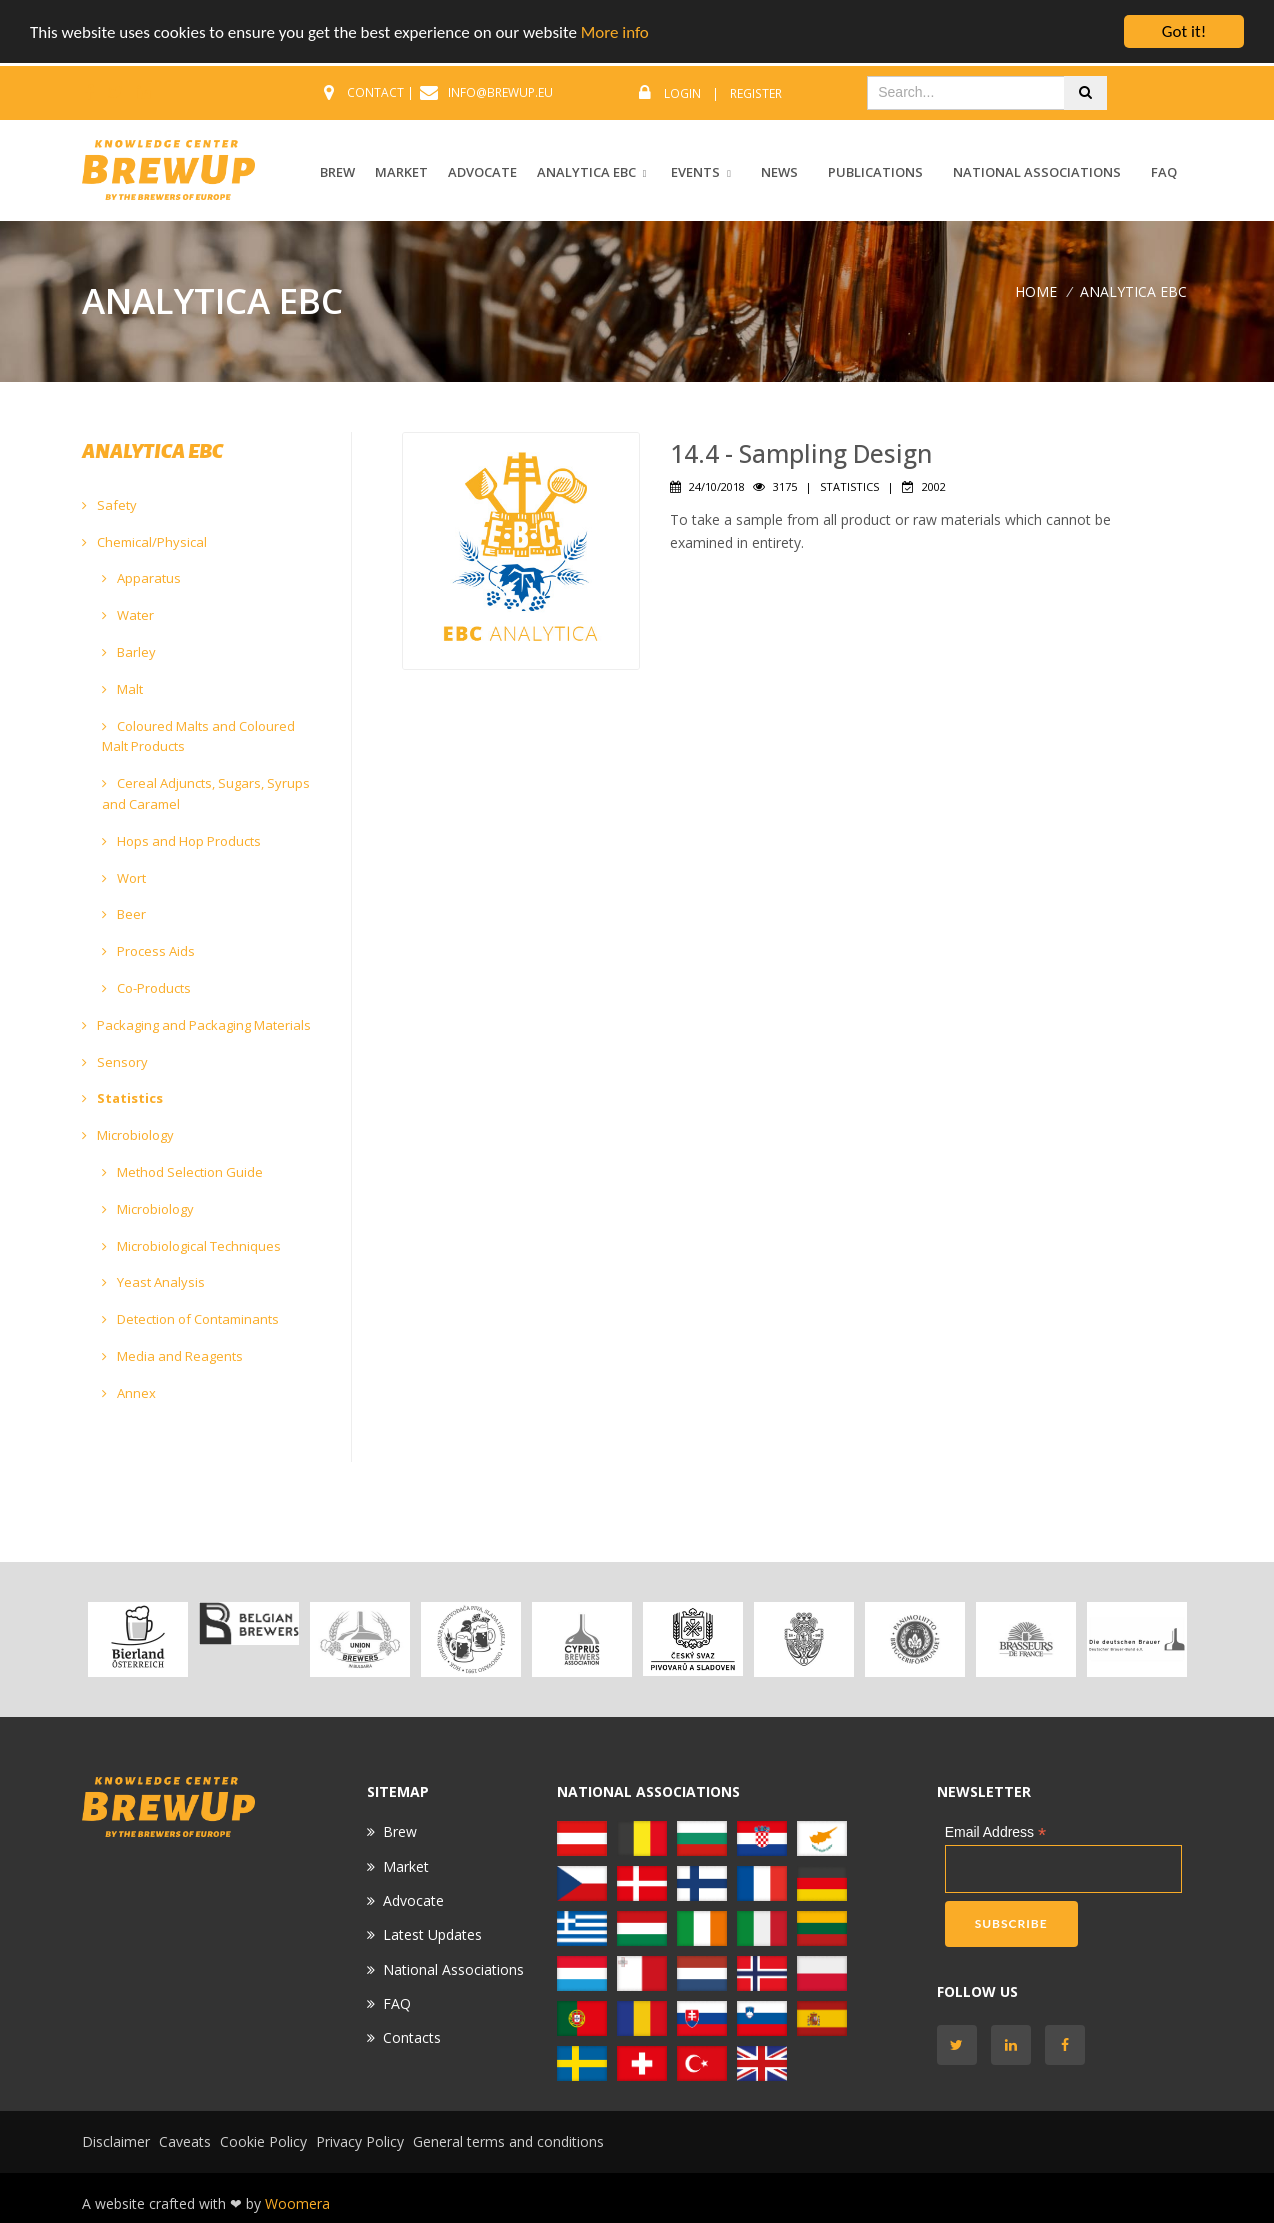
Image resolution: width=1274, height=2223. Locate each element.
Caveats (185, 2141)
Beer (124, 914)
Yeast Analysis (153, 1282)
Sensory (115, 1061)
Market (406, 1865)
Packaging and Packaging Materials (196, 1025)
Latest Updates (432, 1934)
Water (128, 615)
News (779, 172)
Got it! (1184, 31)
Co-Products (146, 988)
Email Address (996, 1832)
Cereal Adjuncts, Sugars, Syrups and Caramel (206, 793)
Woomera (297, 2203)
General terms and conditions (508, 2141)
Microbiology (128, 1135)
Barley (129, 652)
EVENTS (695, 172)
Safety (109, 505)
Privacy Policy (360, 2141)
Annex (129, 1393)
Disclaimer (116, 2141)
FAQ (1164, 172)
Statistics (122, 1098)
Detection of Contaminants (190, 1319)
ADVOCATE (482, 172)
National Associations (1037, 172)
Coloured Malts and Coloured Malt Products (198, 736)
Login (682, 93)
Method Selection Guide (182, 1172)
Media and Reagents (172, 1356)
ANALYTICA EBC (586, 172)
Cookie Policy (263, 2141)
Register (756, 93)
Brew (400, 1831)
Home (1036, 290)
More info (615, 31)
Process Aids (148, 951)
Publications (875, 172)
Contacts (412, 2037)
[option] (137, 1638)
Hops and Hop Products (181, 841)
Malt (122, 689)
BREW (337, 172)
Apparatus (141, 578)
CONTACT (375, 92)
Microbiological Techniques (191, 1245)
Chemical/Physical (144, 542)
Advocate (413, 1900)
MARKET (401, 172)
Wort (124, 878)
